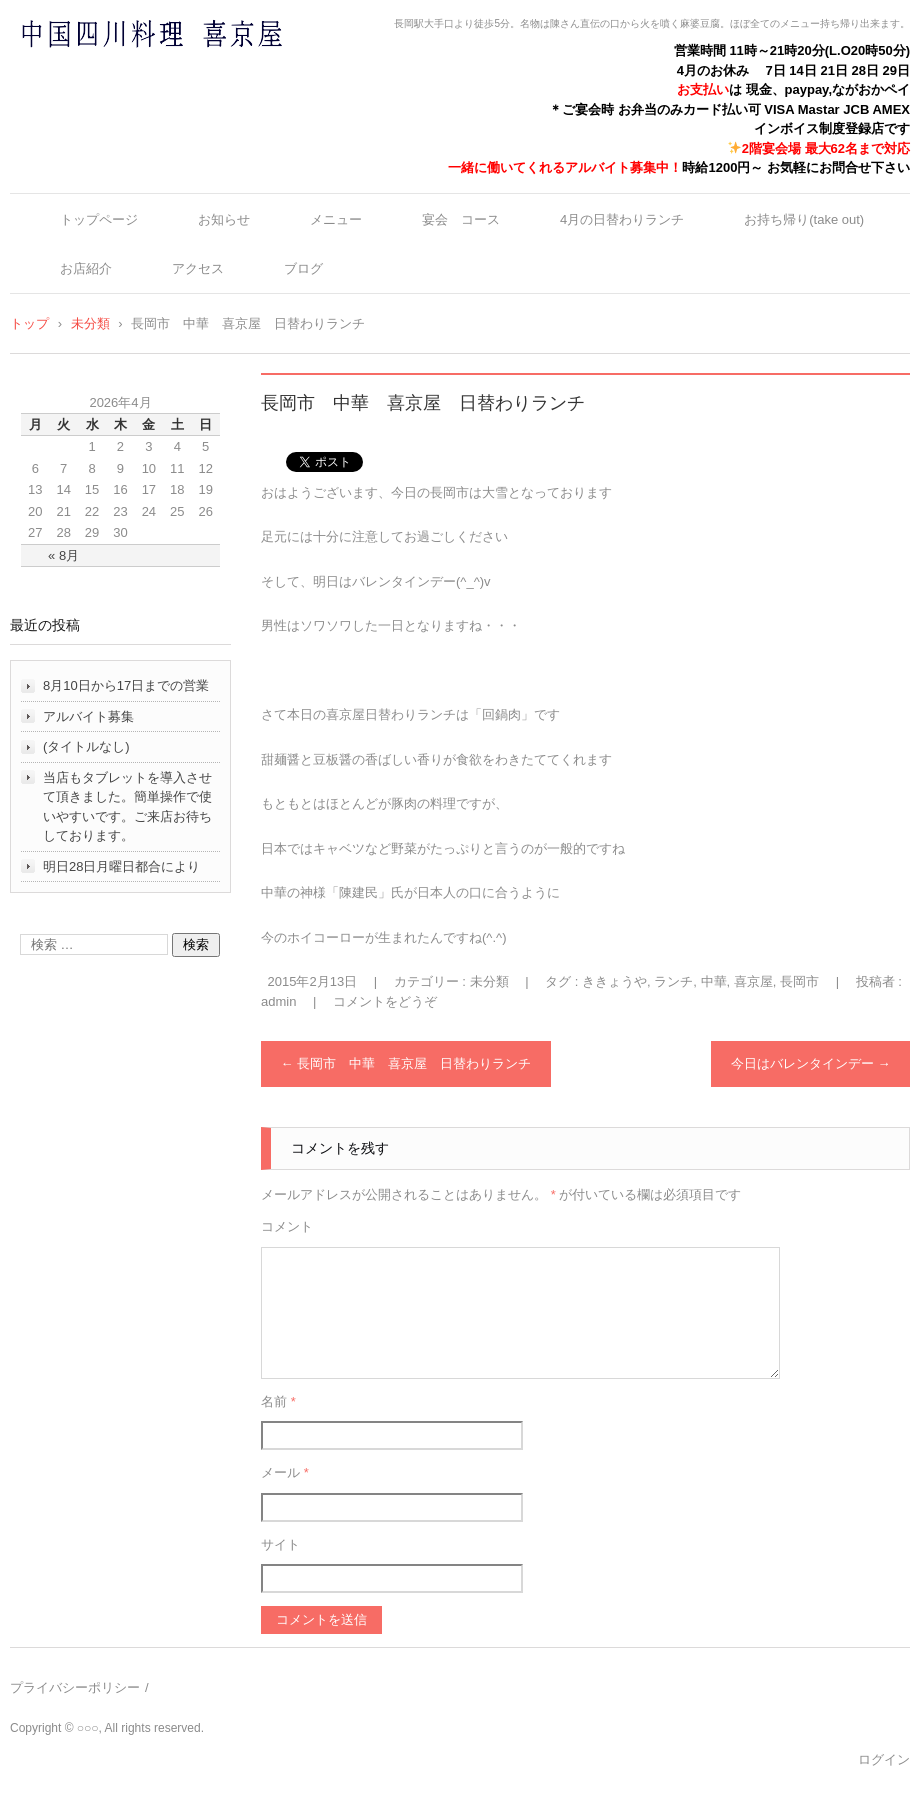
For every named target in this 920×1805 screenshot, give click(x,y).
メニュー (336, 219)
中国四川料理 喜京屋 (99, 72)
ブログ (303, 268)
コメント (287, 1226)
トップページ (99, 219)
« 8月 (63, 555)
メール (285, 1472)
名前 (278, 1401)
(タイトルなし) (86, 746)
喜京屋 (753, 981)
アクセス (198, 268)
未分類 (489, 981)
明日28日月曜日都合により (121, 866)
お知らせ (224, 219)
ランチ (673, 981)
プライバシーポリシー (75, 1687)
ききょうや (614, 981)
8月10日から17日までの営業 (126, 685)
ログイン (884, 1759)
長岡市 (799, 981)
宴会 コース (461, 219)
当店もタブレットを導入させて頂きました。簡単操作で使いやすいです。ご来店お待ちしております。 (127, 807)
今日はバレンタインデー (811, 1063)
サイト (280, 1544)
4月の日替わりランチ (622, 219)
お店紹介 (86, 268)
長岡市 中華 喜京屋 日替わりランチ (406, 1063)
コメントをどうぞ (385, 1001)
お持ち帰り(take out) (804, 219)
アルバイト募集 (88, 716)
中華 (714, 981)
